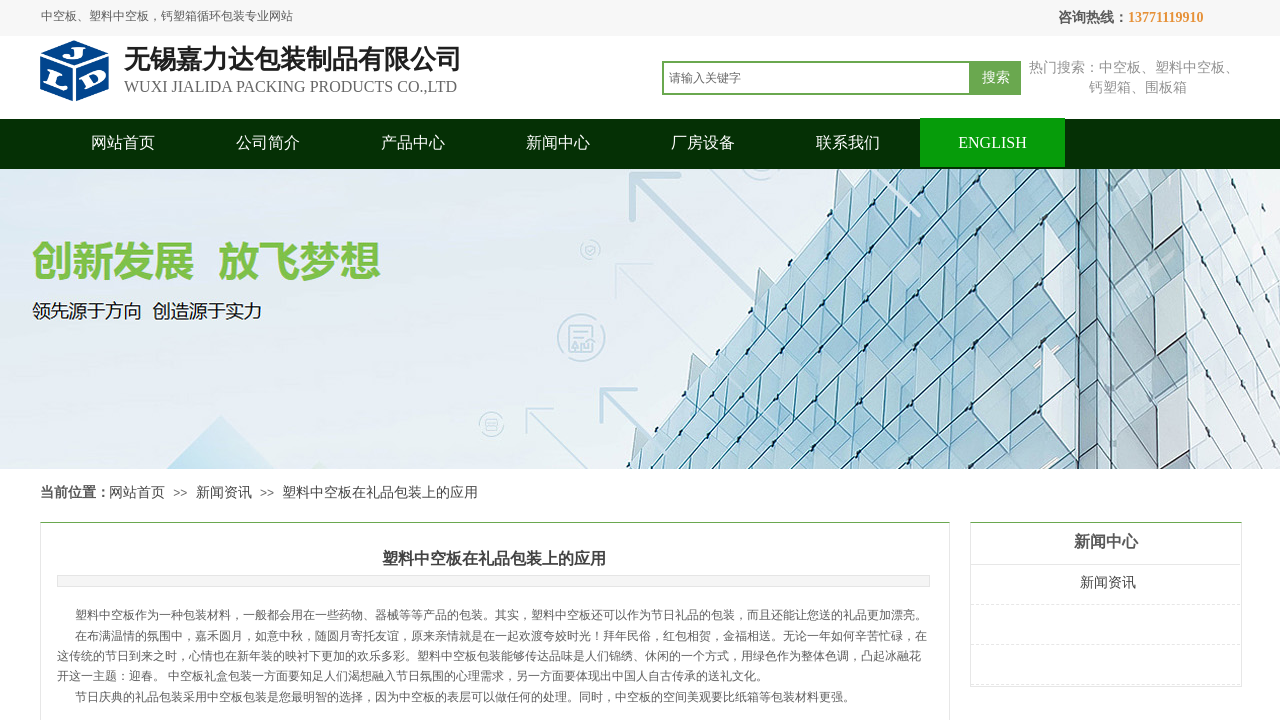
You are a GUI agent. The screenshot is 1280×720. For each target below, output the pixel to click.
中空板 (417, 697)
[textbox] (816, 78)
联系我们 (848, 142)
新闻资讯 (224, 492)
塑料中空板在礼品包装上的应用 (380, 492)
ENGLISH (992, 142)
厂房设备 (703, 142)
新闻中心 (558, 142)
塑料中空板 (105, 615)
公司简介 (268, 142)
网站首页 (123, 142)
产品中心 (413, 142)
